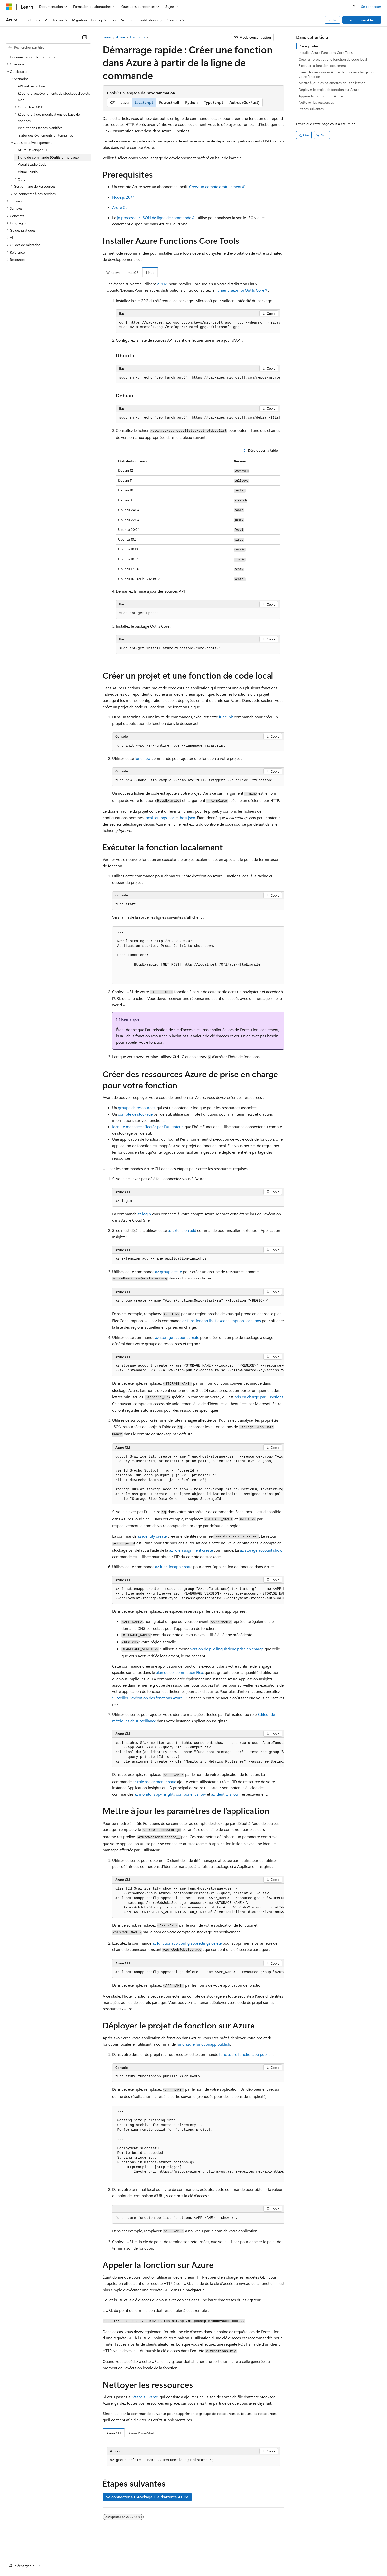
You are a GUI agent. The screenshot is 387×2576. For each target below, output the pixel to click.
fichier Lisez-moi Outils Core (239, 290)
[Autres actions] (280, 37)
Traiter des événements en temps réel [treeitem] (46, 135)
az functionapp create (173, 1566)
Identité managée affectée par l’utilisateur (147, 1126)
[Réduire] (84, 37)
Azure (120, 37)
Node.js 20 (121, 197)
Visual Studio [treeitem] (28, 171)
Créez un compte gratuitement (215, 186)
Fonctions (137, 37)
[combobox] (48, 47)
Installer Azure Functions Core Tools (326, 52)
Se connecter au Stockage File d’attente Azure (147, 2496)
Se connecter (371, 6)
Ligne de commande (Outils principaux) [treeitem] (48, 157)
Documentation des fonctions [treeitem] (32, 57)
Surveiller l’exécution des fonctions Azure (147, 1697)
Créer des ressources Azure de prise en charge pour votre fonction (338, 74)
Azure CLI (120, 207)
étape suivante (145, 2396)
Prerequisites (308, 46)
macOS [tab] (133, 272)
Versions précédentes (86, 2553)
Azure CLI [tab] (113, 2433)
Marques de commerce (350, 2553)
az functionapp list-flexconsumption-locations (221, 1320)
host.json (187, 817)
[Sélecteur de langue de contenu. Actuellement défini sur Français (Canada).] (24, 2542)
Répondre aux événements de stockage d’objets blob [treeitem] (54, 96)
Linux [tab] (150, 272)
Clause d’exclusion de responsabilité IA (35, 2553)
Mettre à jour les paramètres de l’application (332, 83)
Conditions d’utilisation (309, 2553)
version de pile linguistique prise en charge (227, 1648)
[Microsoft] (9, 6)
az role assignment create (154, 1781)
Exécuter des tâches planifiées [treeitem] (40, 127)
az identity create (152, 1536)
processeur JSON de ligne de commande (154, 217)
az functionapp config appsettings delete (187, 1943)
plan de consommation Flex (179, 1672)
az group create (168, 1271)
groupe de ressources (136, 1107)
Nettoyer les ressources (316, 102)
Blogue (113, 2553)
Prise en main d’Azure (361, 20)
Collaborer (135, 2553)
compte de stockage (135, 1113)
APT (160, 283)
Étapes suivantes (311, 108)
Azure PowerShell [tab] (141, 2433)
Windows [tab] (113, 272)
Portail (333, 20)
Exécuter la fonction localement (322, 65)
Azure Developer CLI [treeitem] (33, 149)
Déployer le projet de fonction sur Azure (329, 89)
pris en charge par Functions (258, 1396)
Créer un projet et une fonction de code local (333, 59)
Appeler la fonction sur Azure (321, 96)
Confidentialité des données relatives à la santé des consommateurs (231, 2553)
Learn (107, 37)
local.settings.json (160, 817)
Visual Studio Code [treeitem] (32, 164)
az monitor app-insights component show (170, 1794)
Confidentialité (160, 2553)
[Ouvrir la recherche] (354, 6)
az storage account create (177, 1337)
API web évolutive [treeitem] (31, 86)
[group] (198, 325)
